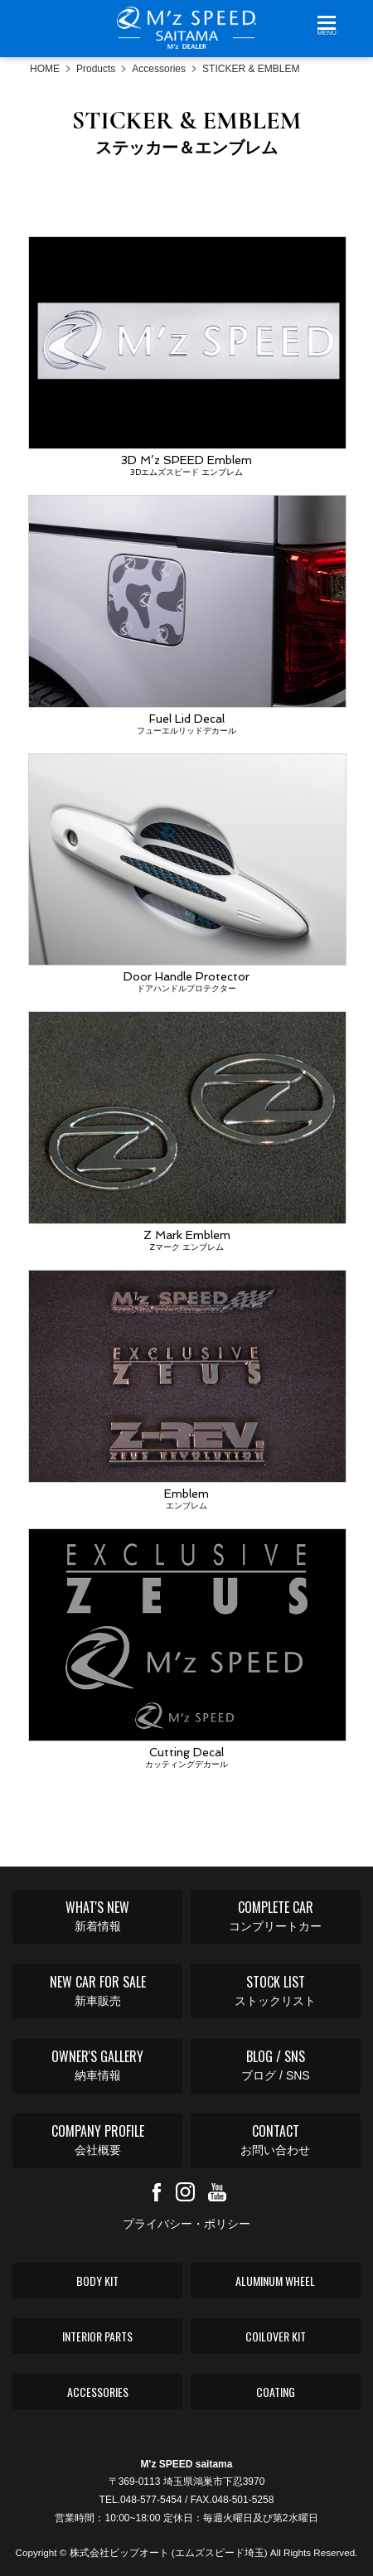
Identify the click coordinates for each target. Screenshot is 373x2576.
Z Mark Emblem (186, 1132)
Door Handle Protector (186, 874)
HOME (45, 69)
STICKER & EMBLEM (250, 69)
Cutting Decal (186, 1649)
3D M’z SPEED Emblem (186, 357)
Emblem (186, 1391)
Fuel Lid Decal (186, 616)
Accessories (159, 69)
